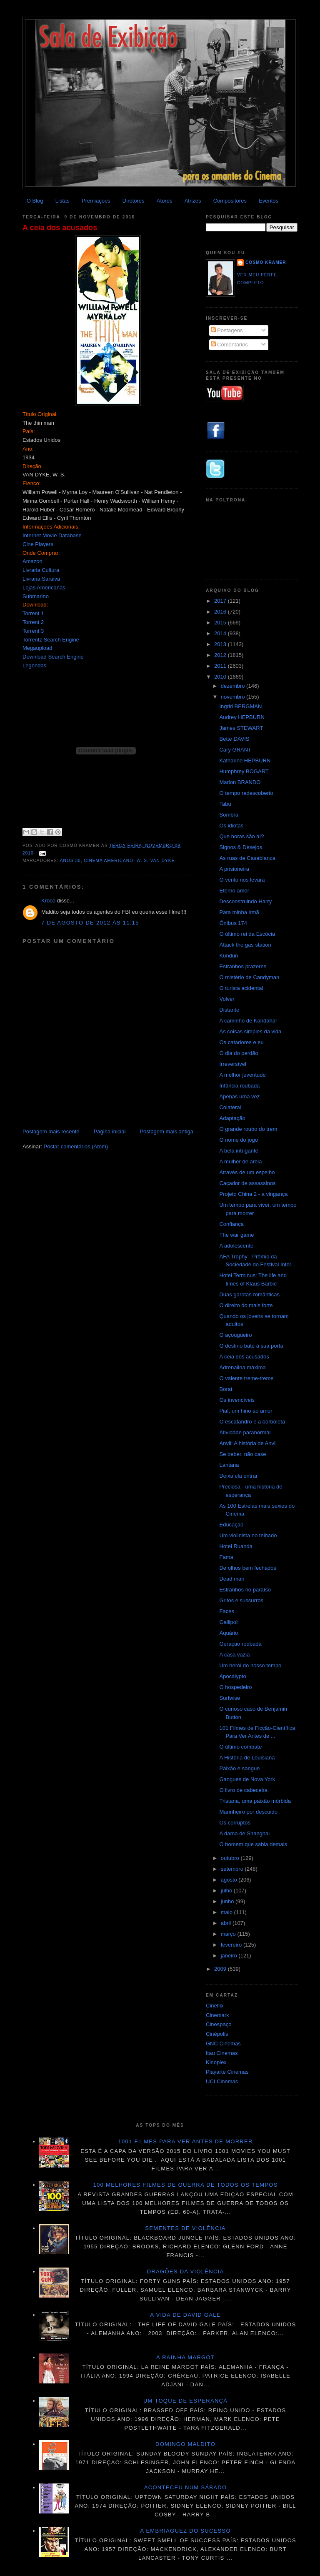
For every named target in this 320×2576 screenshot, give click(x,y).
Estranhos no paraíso (245, 1589)
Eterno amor (234, 890)
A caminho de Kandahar (248, 1020)
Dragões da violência (185, 2271)
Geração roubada (240, 1644)
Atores (164, 201)
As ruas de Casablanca (247, 858)
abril (226, 1923)
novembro (233, 697)
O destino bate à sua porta (251, 1346)
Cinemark (217, 2015)
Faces (226, 1611)
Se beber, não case (242, 1454)
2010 (221, 677)
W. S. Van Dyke (156, 860)
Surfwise (229, 1698)
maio (227, 1912)
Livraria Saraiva (41, 579)
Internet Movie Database (52, 535)
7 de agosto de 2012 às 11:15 (90, 923)
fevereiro (232, 1945)
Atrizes (193, 201)
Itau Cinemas (222, 2053)
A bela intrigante (238, 1151)
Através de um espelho (247, 1172)
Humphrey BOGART (243, 771)
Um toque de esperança (185, 2401)
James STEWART (241, 728)
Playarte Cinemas (227, 2072)
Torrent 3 (33, 631)
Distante (229, 1010)
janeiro (230, 1955)
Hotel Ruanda (235, 1546)
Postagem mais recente (51, 1131)
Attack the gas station (245, 945)
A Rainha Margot (185, 2357)
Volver (226, 999)
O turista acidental (241, 988)
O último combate (240, 1747)
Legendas (34, 665)
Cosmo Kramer (265, 262)
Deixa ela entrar (238, 1476)
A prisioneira (234, 869)
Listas (62, 201)
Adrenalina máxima (242, 1367)
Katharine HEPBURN (244, 760)
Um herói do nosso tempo (250, 1665)
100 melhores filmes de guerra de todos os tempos (185, 2185)
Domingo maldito (185, 2444)
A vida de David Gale (185, 2315)
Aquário (228, 1633)
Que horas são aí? (241, 836)
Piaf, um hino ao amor (245, 1411)
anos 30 (70, 860)
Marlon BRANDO (239, 782)
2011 (221, 666)
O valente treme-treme (246, 1378)
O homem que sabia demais (253, 1844)
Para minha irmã (239, 912)
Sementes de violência (185, 2228)
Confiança (231, 1224)
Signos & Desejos (240, 847)
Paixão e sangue (239, 1768)
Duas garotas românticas (249, 1294)
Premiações (96, 201)
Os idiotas (231, 825)
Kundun (228, 955)
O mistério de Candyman (249, 977)
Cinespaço (218, 2024)
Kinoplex (216, 2062)
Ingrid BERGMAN (240, 706)
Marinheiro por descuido (248, 1812)
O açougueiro (235, 1335)
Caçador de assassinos (247, 1183)
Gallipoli (228, 1622)
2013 (221, 644)
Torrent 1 (33, 613)
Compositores (230, 201)
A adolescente (236, 1246)
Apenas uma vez (239, 1096)
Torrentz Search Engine (50, 639)
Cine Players (37, 544)
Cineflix (215, 2005)
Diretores (133, 201)
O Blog (35, 201)
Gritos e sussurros (241, 1600)
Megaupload (37, 648)
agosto (230, 1880)
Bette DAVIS (234, 739)
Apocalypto (232, 1676)
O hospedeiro (235, 1687)
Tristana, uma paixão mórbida (255, 1801)
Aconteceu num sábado (185, 2487)
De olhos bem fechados (247, 1568)
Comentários (229, 344)
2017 (221, 601)
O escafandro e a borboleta (252, 1421)
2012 (221, 655)
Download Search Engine (53, 657)
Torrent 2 (33, 622)
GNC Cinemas (223, 2043)
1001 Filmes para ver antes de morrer (185, 2141)
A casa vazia (234, 1654)
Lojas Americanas (43, 587)
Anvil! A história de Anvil (247, 1443)
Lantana (229, 1465)
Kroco (48, 900)
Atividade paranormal (244, 1432)
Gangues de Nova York (247, 1779)
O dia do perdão (238, 1053)
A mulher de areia (240, 1161)
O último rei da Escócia (247, 934)
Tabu (225, 804)
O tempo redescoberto (246, 793)
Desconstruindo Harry (245, 901)
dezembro (233, 686)
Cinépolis (217, 2034)
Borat (225, 1389)
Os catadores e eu (241, 1042)
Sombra (228, 815)
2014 (221, 633)
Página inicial (110, 1131)
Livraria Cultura (40, 570)
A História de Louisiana (247, 1757)
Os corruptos (234, 1822)
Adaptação (232, 1118)
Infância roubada (239, 1086)
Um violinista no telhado (248, 1535)
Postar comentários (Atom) (76, 1146)
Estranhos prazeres (242, 966)
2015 (221, 622)
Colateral (230, 1107)
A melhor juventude (242, 1075)
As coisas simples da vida (250, 1031)
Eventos (268, 201)
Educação (231, 1524)
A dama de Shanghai (244, 1833)
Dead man (231, 1579)
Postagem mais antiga (166, 1131)
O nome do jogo (238, 1140)
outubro (231, 1858)
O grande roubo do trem (248, 1129)
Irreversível (232, 1064)
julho (227, 1890)
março (229, 1934)
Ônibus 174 (233, 923)
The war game (236, 1235)
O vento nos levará (242, 880)
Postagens (227, 330)
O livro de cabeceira (243, 1790)
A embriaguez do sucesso (185, 2531)
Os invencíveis (237, 1400)
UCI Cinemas (222, 2081)
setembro (233, 1869)
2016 (221, 612)
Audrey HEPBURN (241, 717)
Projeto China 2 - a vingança (253, 1194)
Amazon (32, 561)
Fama (226, 1557)
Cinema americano (108, 860)
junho (228, 1901)
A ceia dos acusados (59, 227)
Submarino (35, 596)
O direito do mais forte (245, 1305)
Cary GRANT (235, 750)
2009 (221, 1969)
